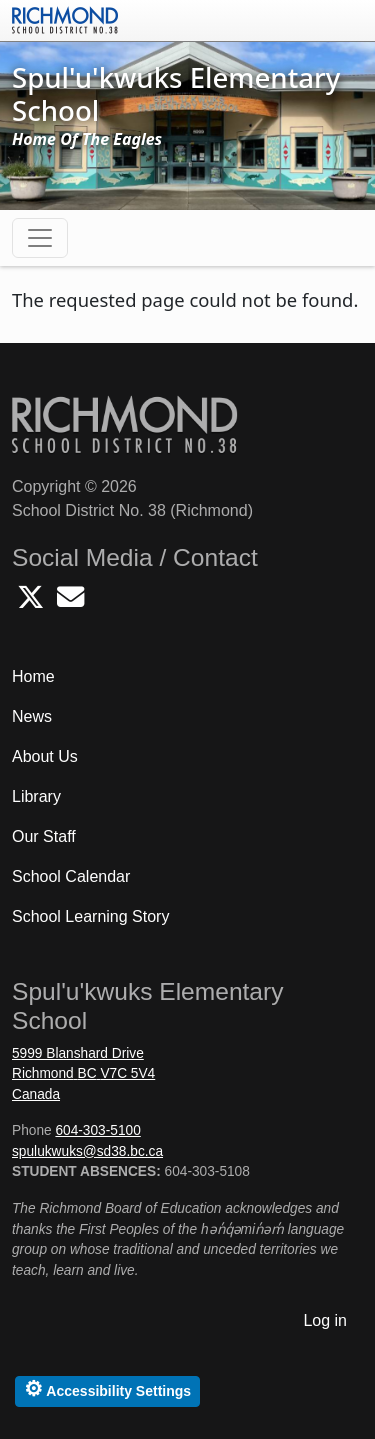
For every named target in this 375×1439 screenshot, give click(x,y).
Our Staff (44, 836)
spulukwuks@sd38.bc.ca (87, 1151)
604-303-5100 (97, 1130)
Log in (325, 1320)
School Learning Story (90, 916)
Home (33, 676)
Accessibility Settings (107, 1388)
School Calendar (71, 876)
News (32, 716)
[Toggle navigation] (40, 238)
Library (36, 796)
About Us (45, 756)
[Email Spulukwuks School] (70, 602)
